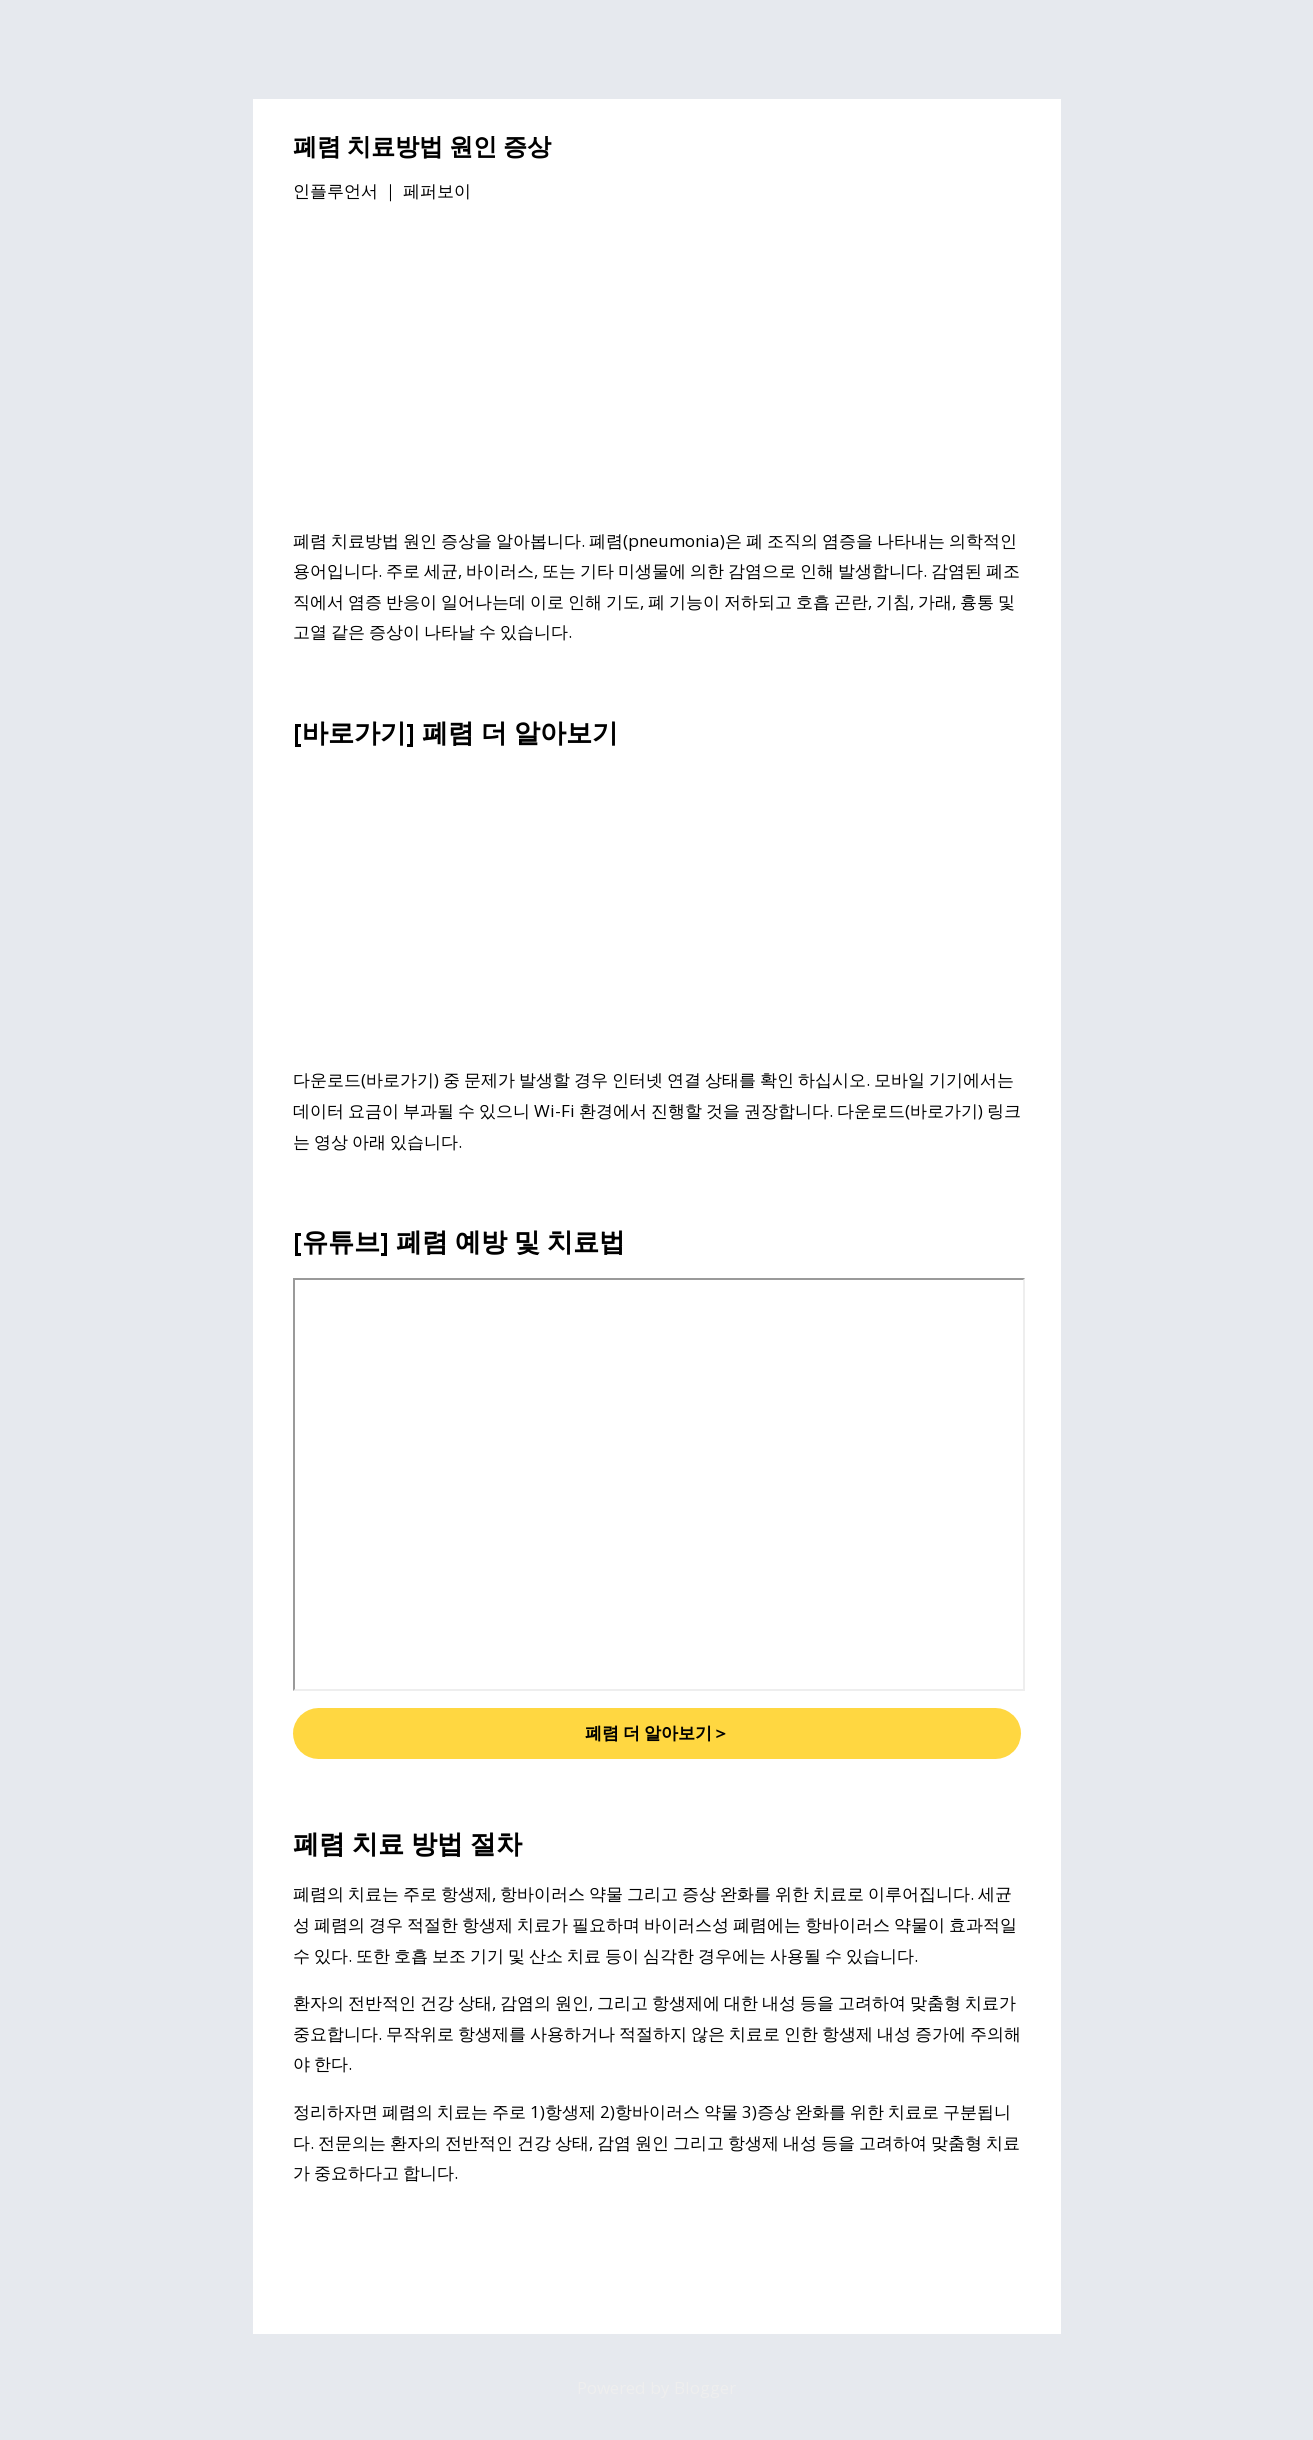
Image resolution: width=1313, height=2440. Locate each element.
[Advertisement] (657, 369)
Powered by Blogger (656, 2387)
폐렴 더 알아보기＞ (657, 1732)
